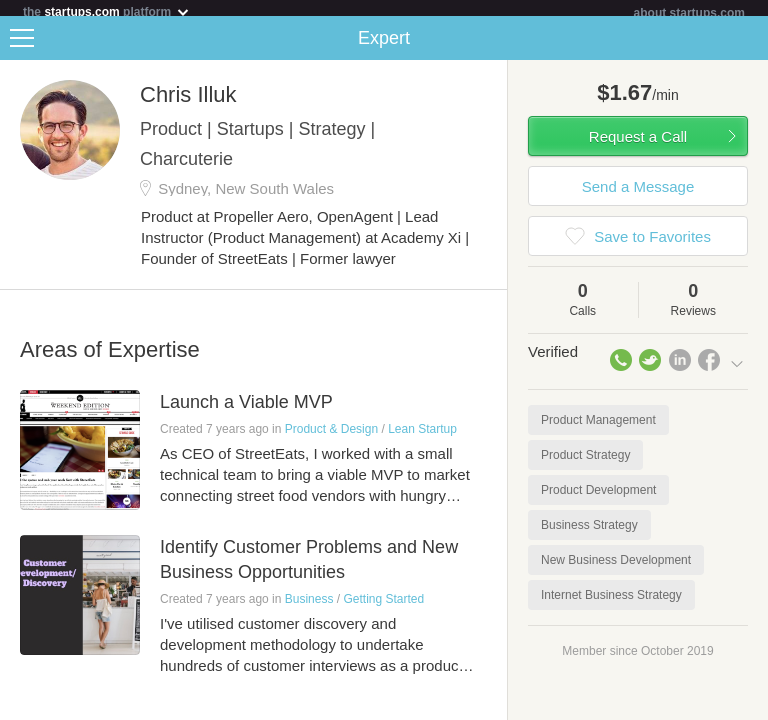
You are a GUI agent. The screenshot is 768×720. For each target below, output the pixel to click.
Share (748, 46)
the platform (107, 11)
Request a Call (638, 144)
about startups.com (689, 13)
